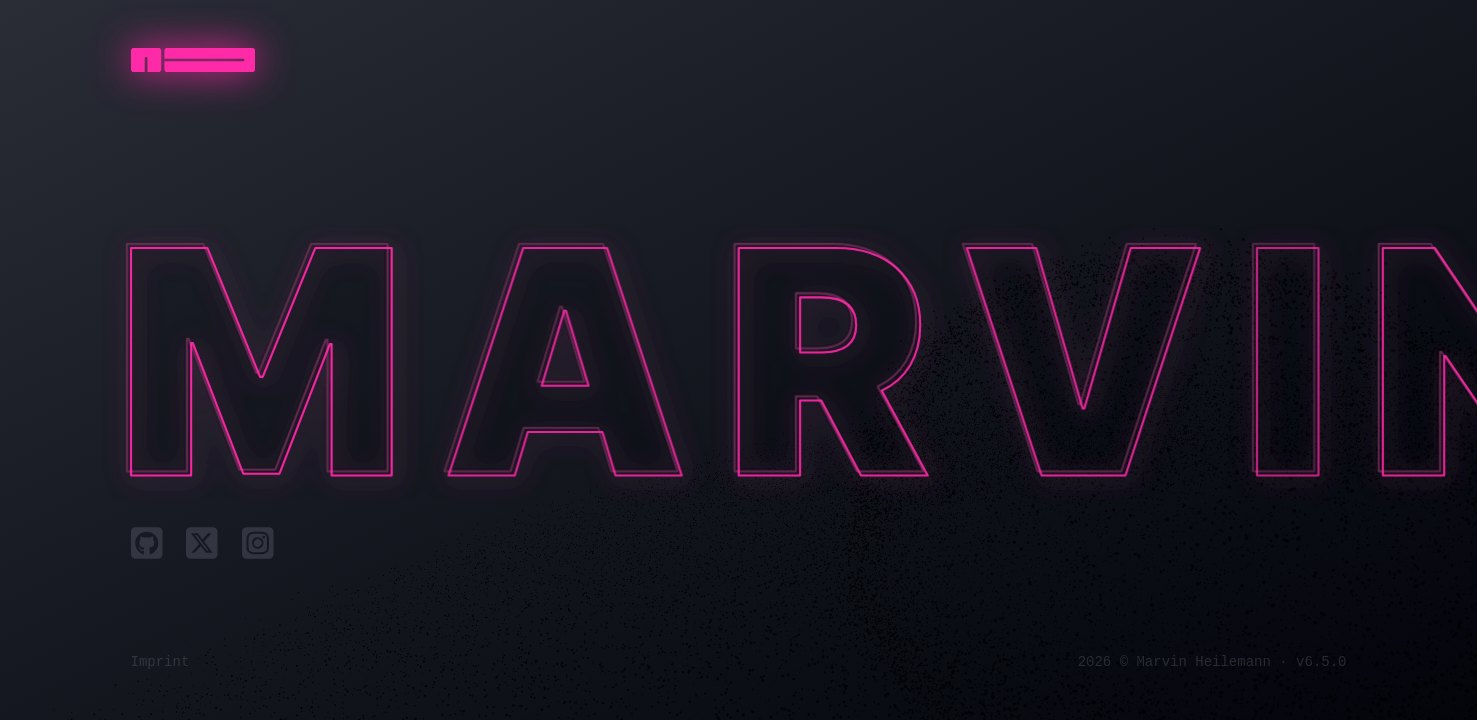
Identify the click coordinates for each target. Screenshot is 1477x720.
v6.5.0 (1321, 662)
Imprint (160, 662)
